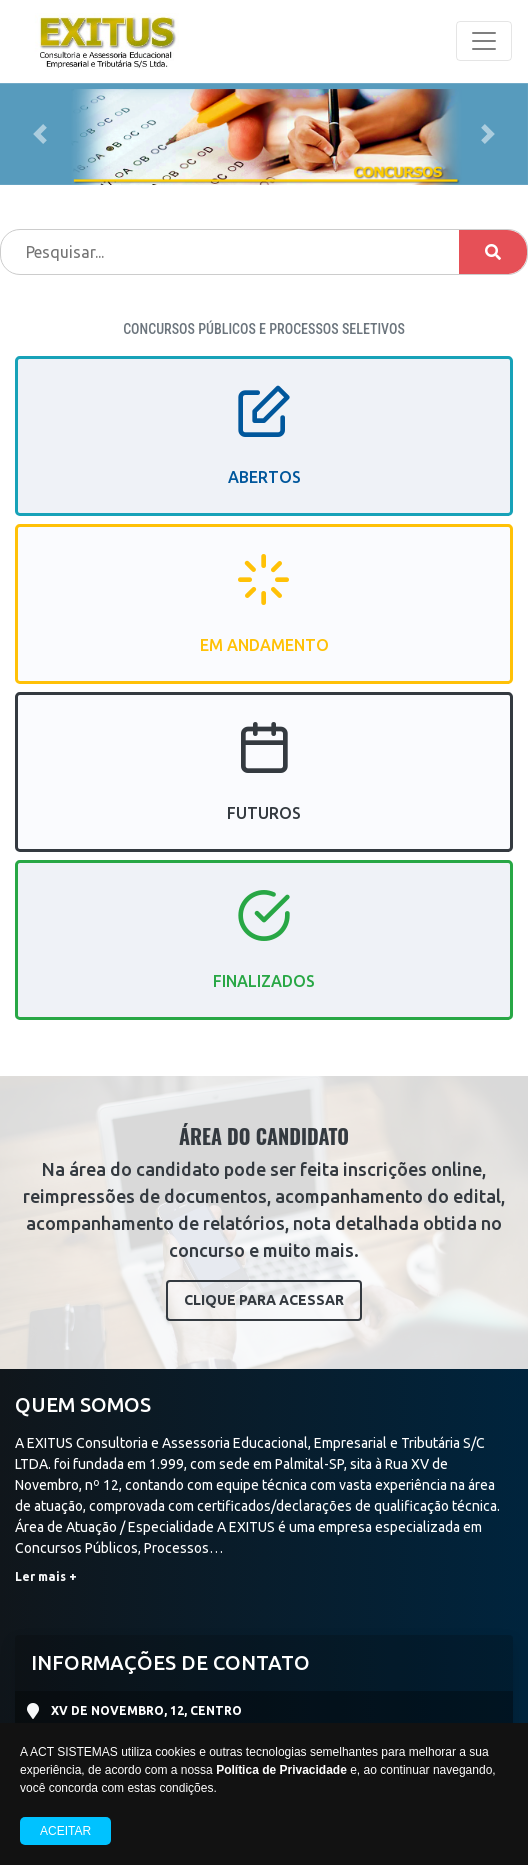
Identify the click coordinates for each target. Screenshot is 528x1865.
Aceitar (65, 1831)
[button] (39, 134)
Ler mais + (46, 1576)
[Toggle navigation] (484, 41)
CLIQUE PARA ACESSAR (264, 1300)
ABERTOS (264, 453)
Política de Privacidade (281, 1770)
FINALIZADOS (264, 957)
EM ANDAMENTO (264, 621)
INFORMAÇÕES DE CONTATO (170, 1662)
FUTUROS (264, 789)
